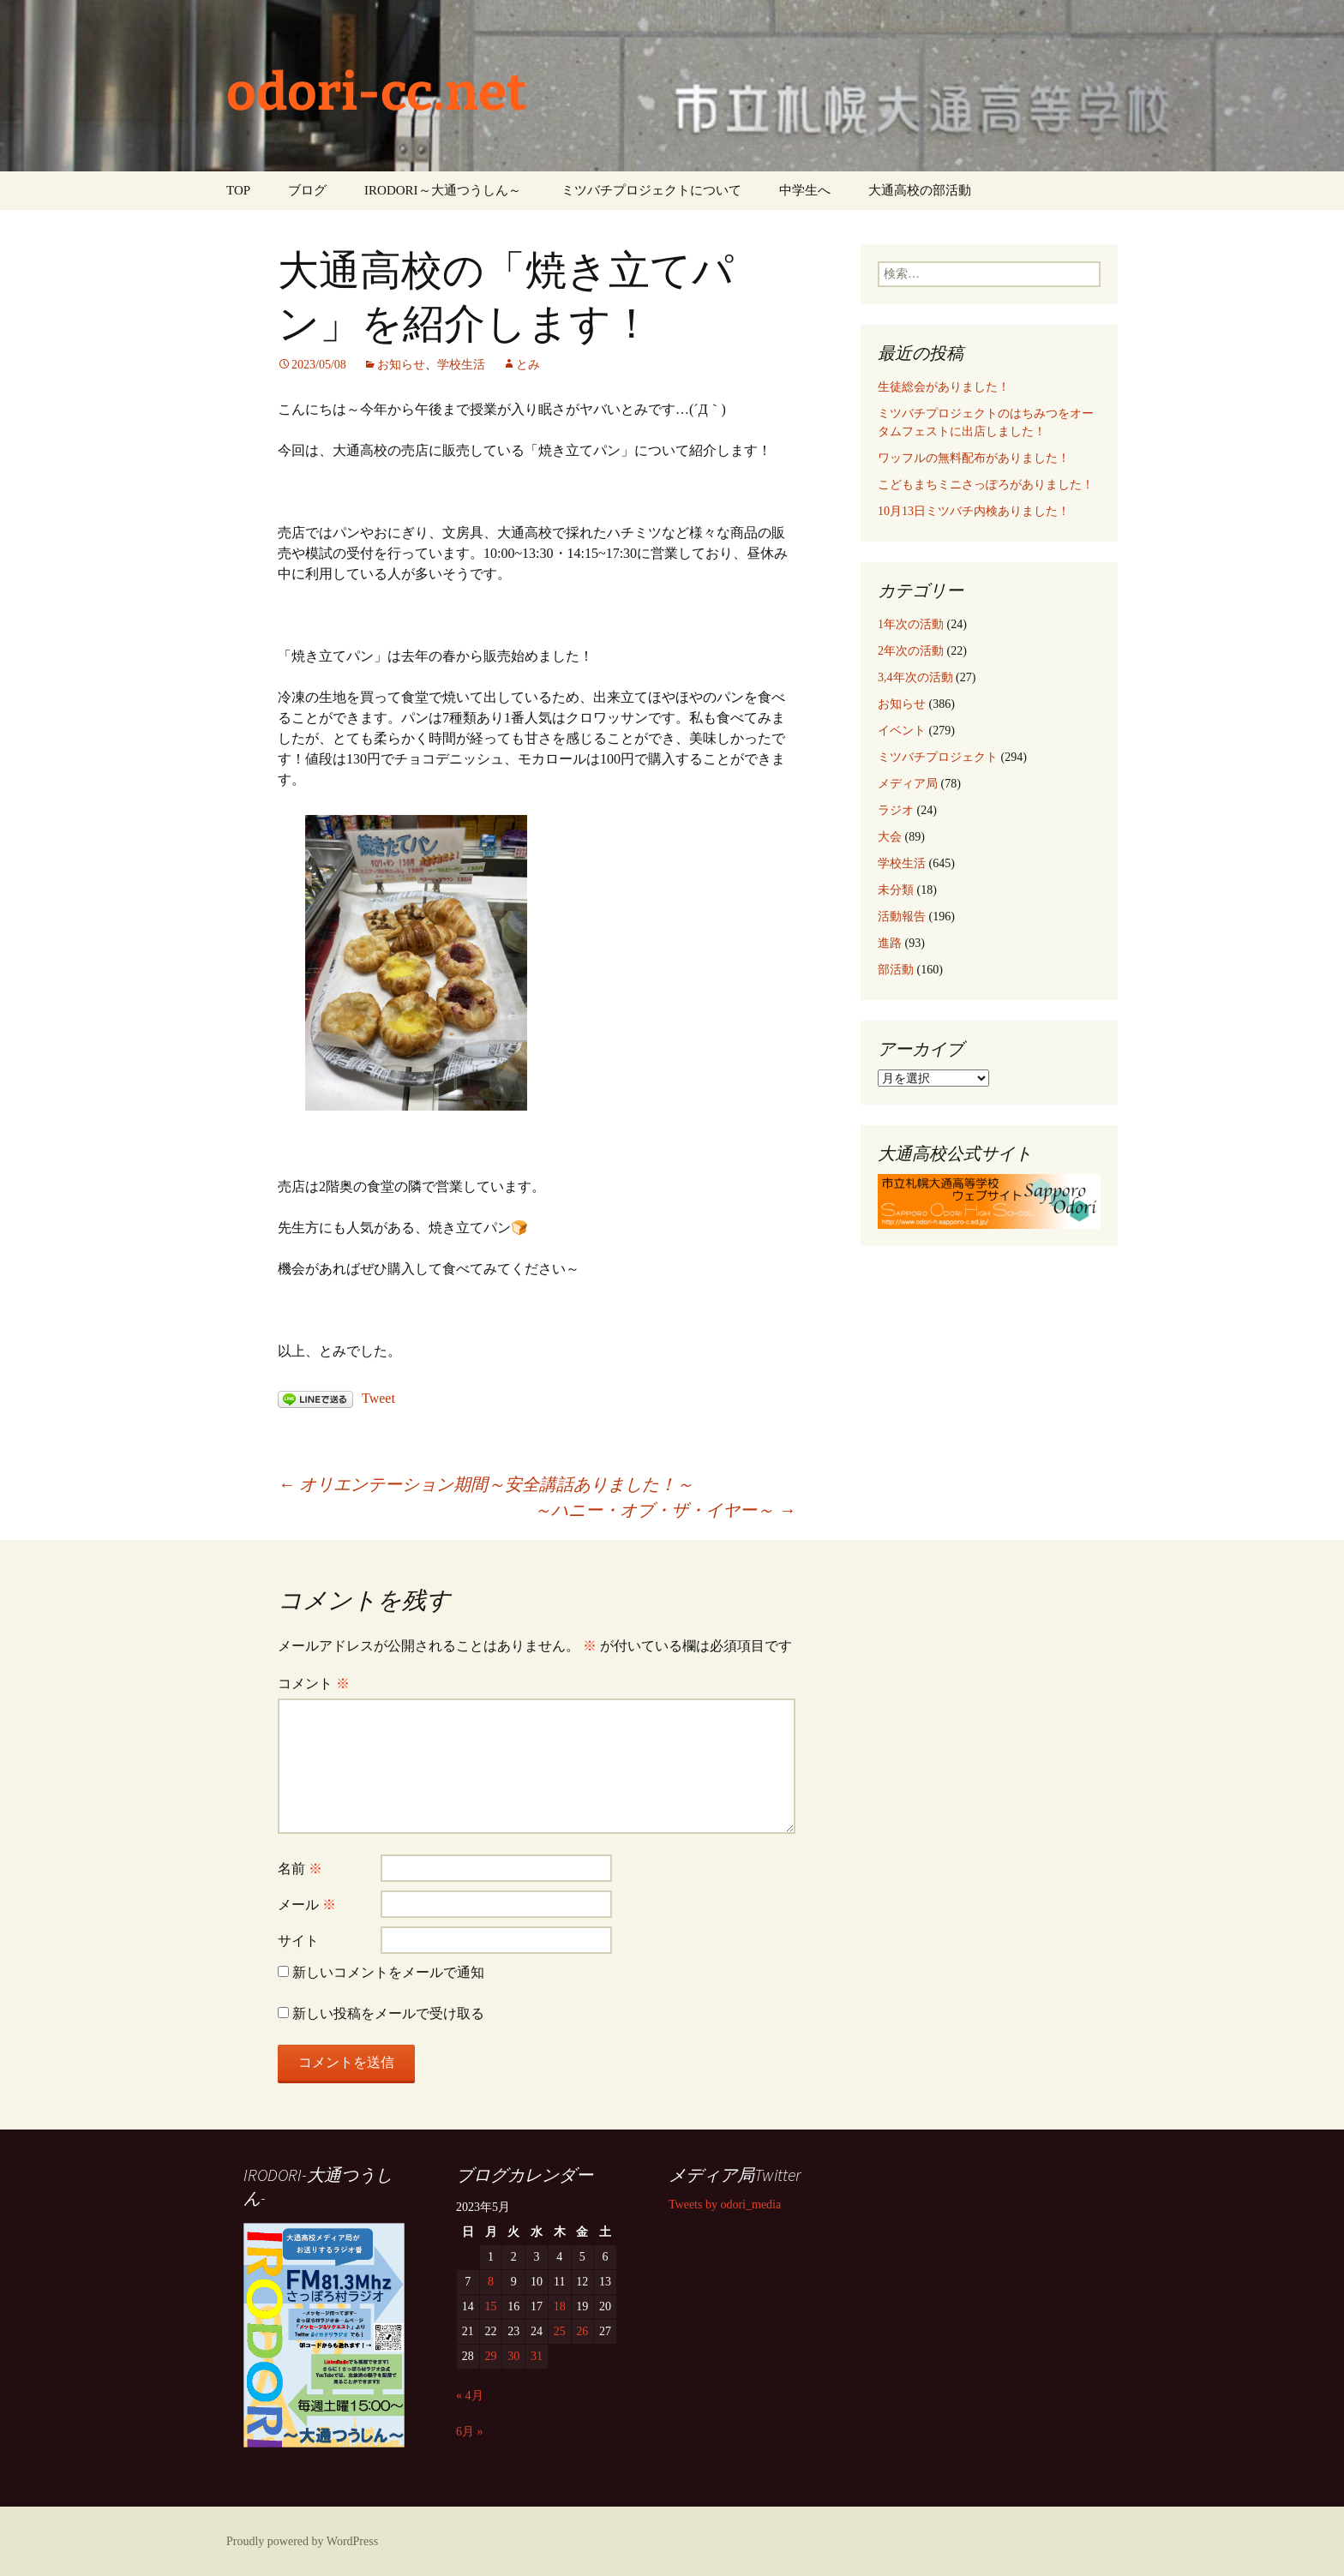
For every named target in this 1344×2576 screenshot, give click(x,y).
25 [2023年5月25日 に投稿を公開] (560, 2331)
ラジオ (896, 810)
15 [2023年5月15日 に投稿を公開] (491, 2306)
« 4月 (469, 2395)
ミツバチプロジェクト (938, 757)
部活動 (896, 969)
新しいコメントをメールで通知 (388, 1972)
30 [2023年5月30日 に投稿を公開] (513, 2356)
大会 (890, 836)
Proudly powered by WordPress (302, 2541)
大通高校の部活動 (919, 190)
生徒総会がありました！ (944, 386)
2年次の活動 (911, 650)
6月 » (469, 2431)
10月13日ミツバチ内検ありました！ (974, 511)
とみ (528, 364)
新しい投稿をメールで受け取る (388, 2013)
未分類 (896, 890)
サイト (298, 1940)
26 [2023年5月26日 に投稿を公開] (582, 2331)
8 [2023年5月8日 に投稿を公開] (491, 2281)
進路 (890, 943)
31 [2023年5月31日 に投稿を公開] (537, 2356)
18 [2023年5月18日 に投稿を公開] (560, 2306)
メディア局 (908, 783)
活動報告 (902, 916)
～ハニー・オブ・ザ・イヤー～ (664, 1510)
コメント (314, 1683)
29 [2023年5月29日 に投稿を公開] (491, 2356)
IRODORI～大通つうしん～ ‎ (444, 190)
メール (307, 1904)
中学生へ (805, 190)
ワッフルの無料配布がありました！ (974, 458)
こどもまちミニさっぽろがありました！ (986, 484)
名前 (300, 1868)
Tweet (378, 1398)
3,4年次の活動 (915, 677)
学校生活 (461, 364)
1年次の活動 (911, 624)
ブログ (307, 190)
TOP (238, 190)
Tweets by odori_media (725, 2204)
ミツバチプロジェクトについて (651, 190)
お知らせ (401, 364)
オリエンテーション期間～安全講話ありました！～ (485, 1484)
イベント (902, 730)
